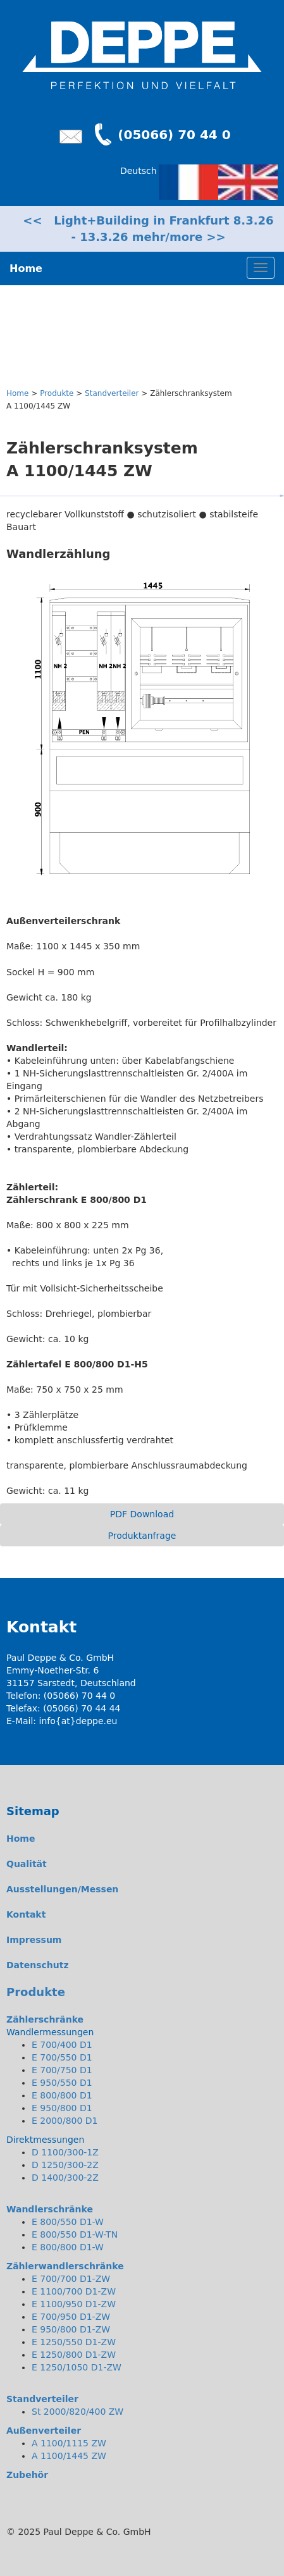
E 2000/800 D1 (65, 2121)
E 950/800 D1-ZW (71, 2329)
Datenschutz (37, 1965)
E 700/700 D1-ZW (71, 2279)
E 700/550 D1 (62, 2057)
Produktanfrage (142, 1536)
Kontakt (26, 1914)
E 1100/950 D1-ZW (74, 2304)
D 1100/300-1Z (65, 2152)
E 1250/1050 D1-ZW (76, 2367)
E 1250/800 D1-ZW (74, 2355)
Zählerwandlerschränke (65, 2266)
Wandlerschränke (49, 2209)
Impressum (33, 1940)
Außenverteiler (43, 2430)
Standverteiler (112, 393)
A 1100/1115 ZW (69, 2443)
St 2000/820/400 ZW (77, 2412)
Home (17, 393)
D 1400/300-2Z (65, 2177)
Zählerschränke (44, 2019)
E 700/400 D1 (62, 2045)
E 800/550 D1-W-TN (75, 2234)
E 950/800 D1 (62, 2108)
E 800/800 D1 (62, 2095)
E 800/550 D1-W (68, 2222)
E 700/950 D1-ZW (71, 2317)
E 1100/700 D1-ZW (74, 2291)
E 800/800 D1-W (68, 2247)
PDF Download (142, 1514)
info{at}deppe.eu (78, 1721)
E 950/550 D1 (62, 2083)
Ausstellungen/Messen (62, 1889)
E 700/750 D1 (62, 2070)
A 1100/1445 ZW (69, 2456)
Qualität (26, 1864)
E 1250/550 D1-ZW (74, 2342)
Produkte (56, 393)
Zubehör (27, 2475)
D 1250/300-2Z (65, 2165)
